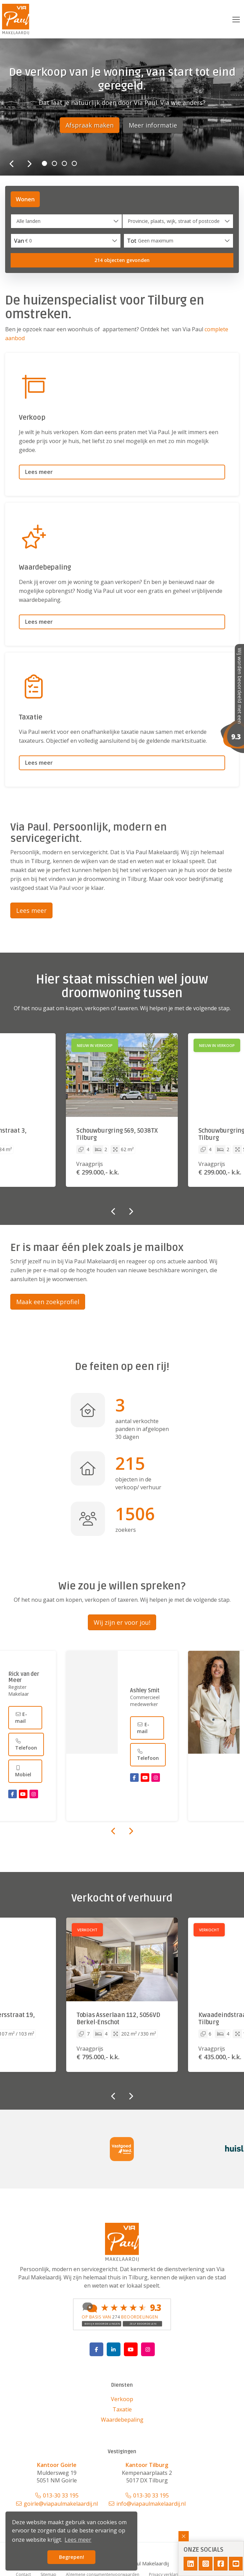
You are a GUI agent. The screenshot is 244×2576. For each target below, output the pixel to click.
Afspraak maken (90, 125)
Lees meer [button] (78, 2539)
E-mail (21, 1717)
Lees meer (31, 910)
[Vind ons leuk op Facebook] (96, 2349)
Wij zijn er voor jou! (122, 1622)
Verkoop (122, 2399)
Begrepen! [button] (71, 2557)
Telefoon (26, 1744)
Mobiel (23, 1771)
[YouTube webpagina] (131, 2349)
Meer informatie (153, 125)
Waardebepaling (122, 2419)
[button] (122, 260)
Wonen (25, 199)
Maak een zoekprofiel (47, 1302)
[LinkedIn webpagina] (113, 2349)
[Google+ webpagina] (148, 2349)
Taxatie (122, 2409)
